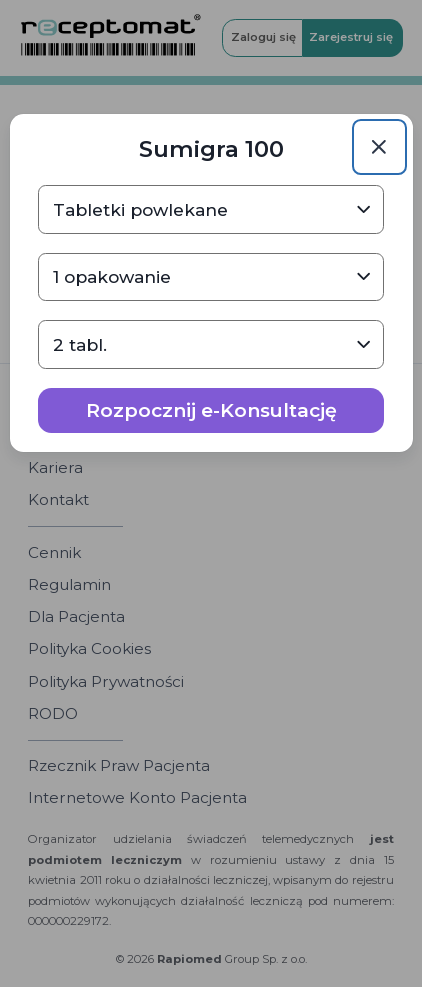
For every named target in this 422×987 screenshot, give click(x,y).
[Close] (379, 146)
